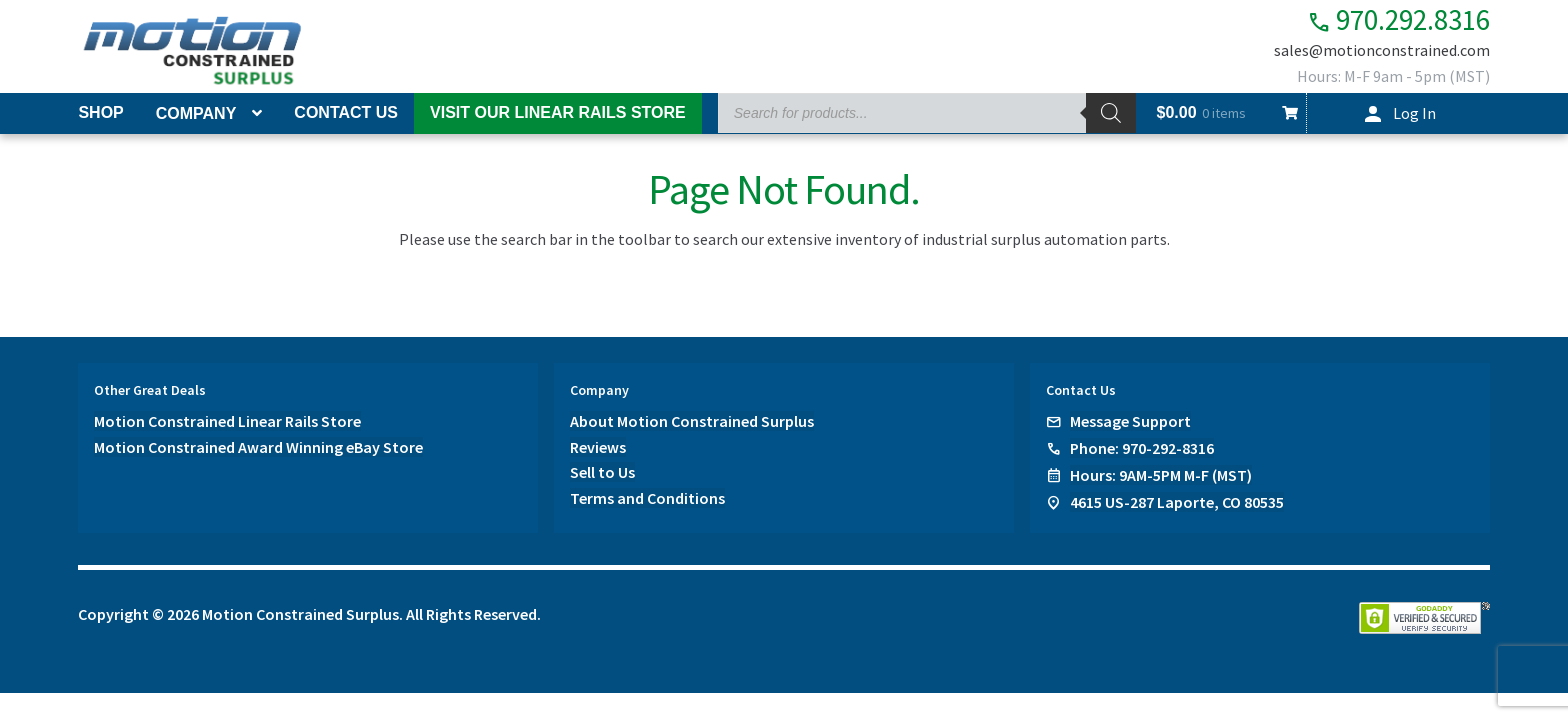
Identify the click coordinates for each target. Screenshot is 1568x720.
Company (196, 113)
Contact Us (346, 112)
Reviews (598, 447)
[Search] (1111, 113)
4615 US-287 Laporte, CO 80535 (1177, 502)
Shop (100, 112)
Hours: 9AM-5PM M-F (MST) (1161, 475)
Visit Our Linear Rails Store (558, 112)
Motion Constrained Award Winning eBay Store (258, 447)
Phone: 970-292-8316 (1142, 448)
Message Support (1130, 421)
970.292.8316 (1387, 20)
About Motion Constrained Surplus (692, 421)
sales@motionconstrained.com (1382, 52)
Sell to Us (602, 473)
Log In (1414, 113)
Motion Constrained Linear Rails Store (227, 421)
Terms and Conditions (647, 499)
